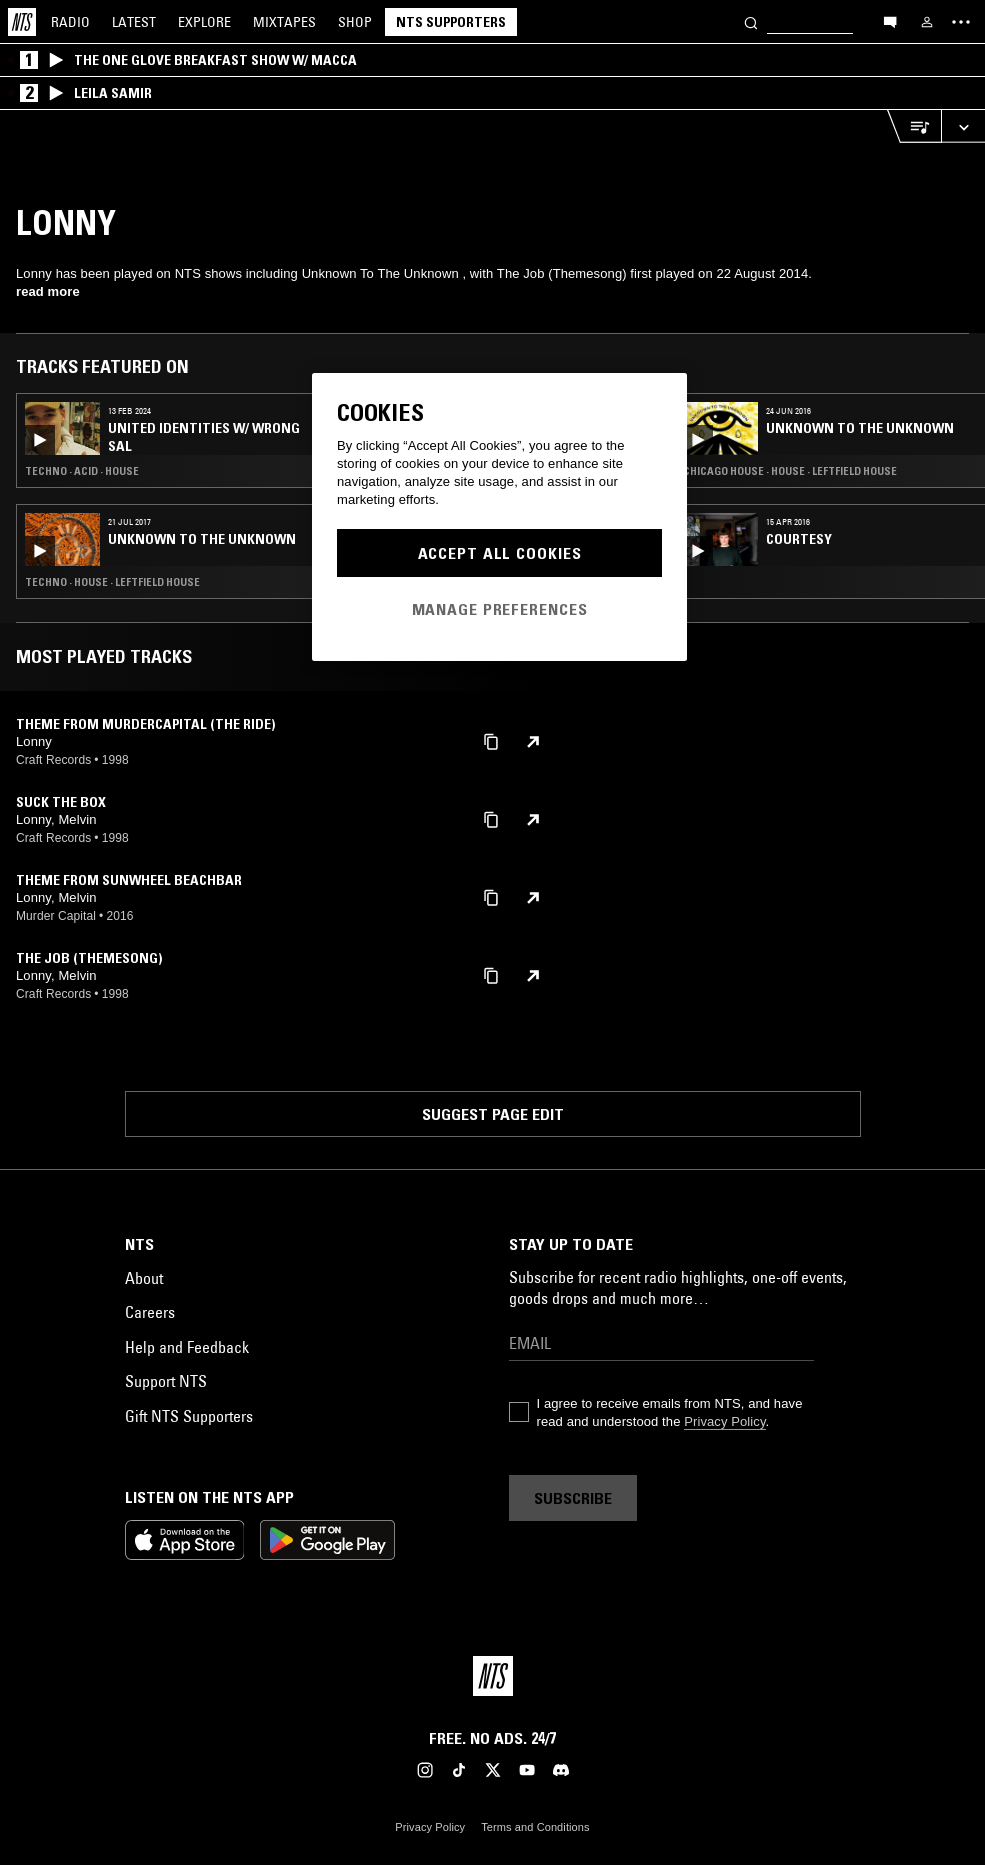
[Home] (22, 22)
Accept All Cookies (500, 553)
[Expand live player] (963, 126)
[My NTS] (927, 22)
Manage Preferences (500, 609)
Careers (150, 1312)
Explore (204, 22)
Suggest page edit (493, 1114)
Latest (134, 22)
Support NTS (166, 1381)
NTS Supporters (451, 22)
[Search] (751, 21)
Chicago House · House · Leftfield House (790, 471)
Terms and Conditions (535, 1827)
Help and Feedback (187, 1347)
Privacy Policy (724, 1421)
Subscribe (573, 1498)
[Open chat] (890, 21)
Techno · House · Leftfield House (112, 582)
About (144, 1278)
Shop (355, 22)
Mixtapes (284, 22)
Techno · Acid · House (82, 471)
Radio (70, 22)
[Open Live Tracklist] (914, 126)
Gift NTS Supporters (189, 1416)
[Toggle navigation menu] (961, 22)
